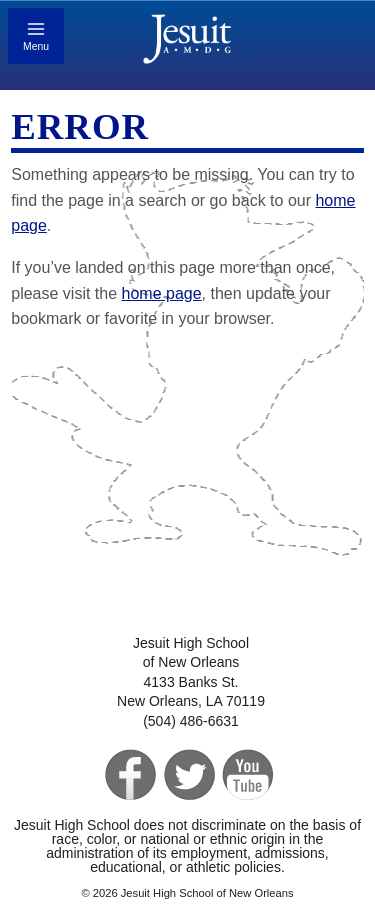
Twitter (187, 775)
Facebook (128, 775)
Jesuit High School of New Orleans (187, 42)
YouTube (246, 775)
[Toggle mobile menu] (36, 36)
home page (162, 293)
